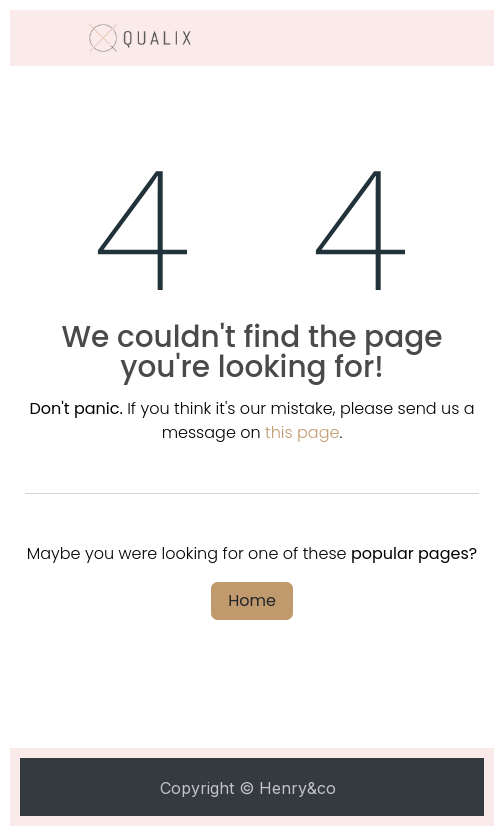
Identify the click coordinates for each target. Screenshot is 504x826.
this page (302, 432)
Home (252, 600)
